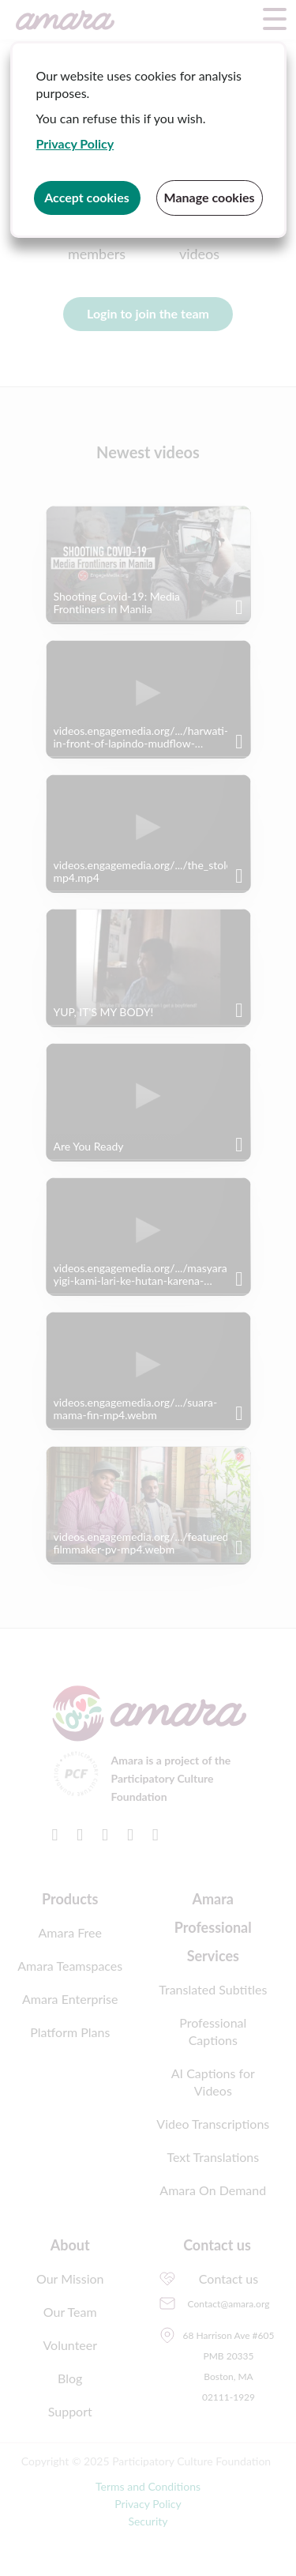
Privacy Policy (75, 143)
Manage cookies (208, 197)
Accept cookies (86, 197)
